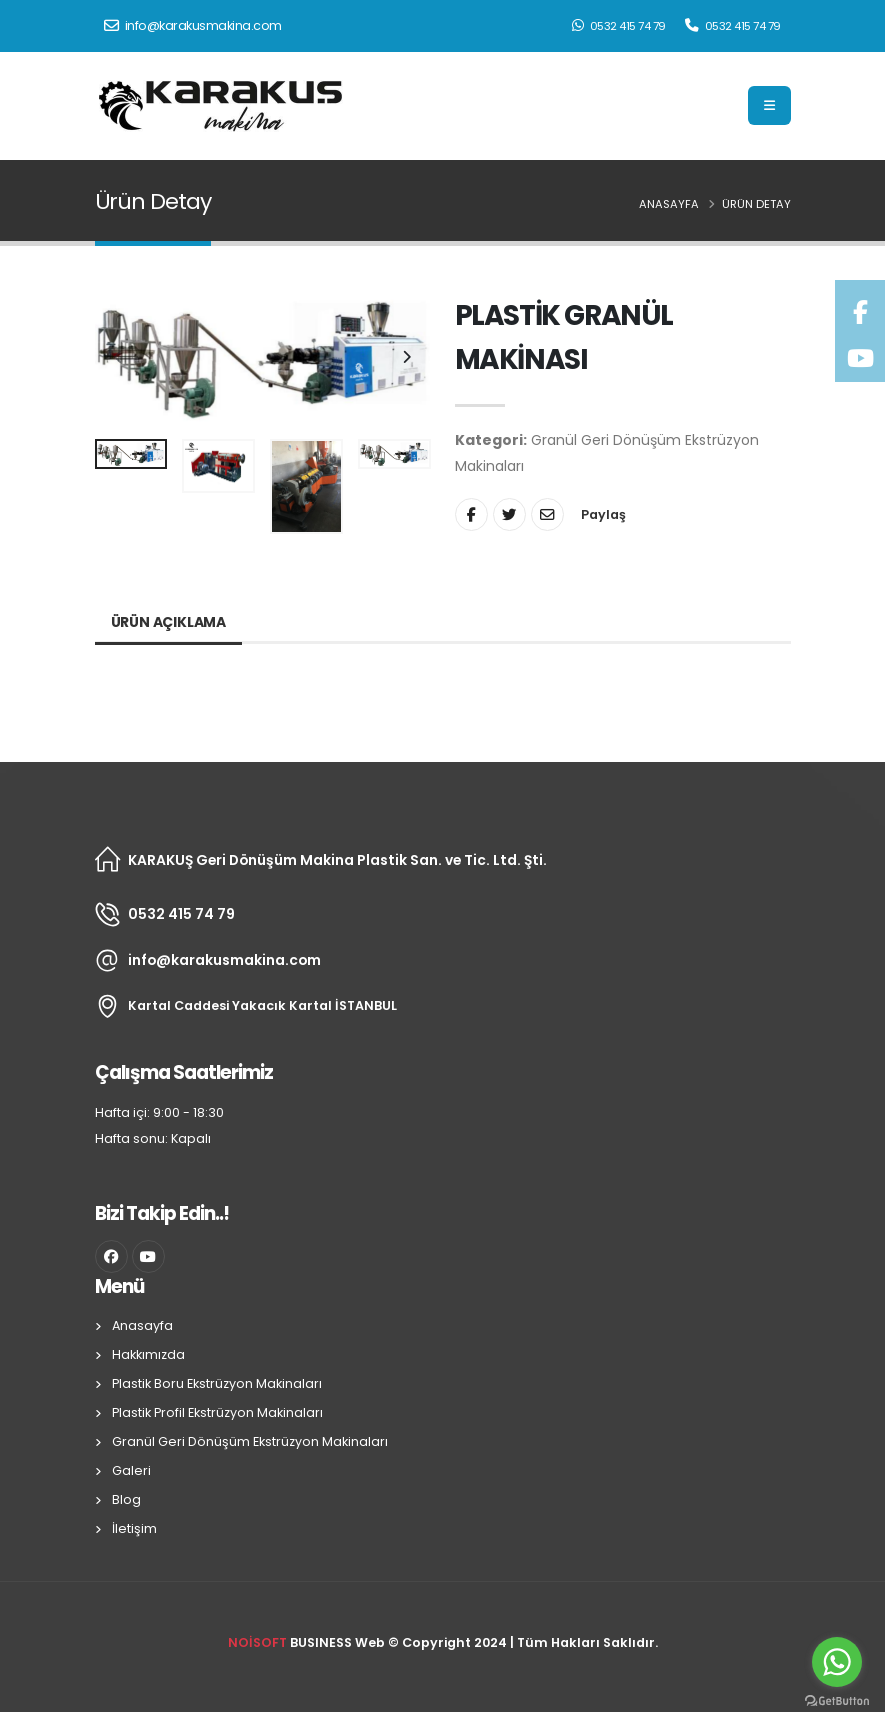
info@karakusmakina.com (193, 25)
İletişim (134, 1528)
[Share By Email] (547, 514)
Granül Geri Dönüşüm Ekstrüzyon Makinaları (250, 1441)
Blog (126, 1499)
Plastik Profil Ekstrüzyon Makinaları (217, 1412)
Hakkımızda (148, 1354)
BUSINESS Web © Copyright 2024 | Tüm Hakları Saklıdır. (443, 1642)
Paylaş (603, 514)
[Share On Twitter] (509, 514)
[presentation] (120, 358)
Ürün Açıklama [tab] (168, 622)
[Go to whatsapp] (837, 1662)
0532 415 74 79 (619, 26)
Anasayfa (669, 204)
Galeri (131, 1470)
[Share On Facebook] (471, 514)
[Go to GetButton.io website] (837, 1700)
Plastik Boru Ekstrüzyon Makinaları (217, 1383)
